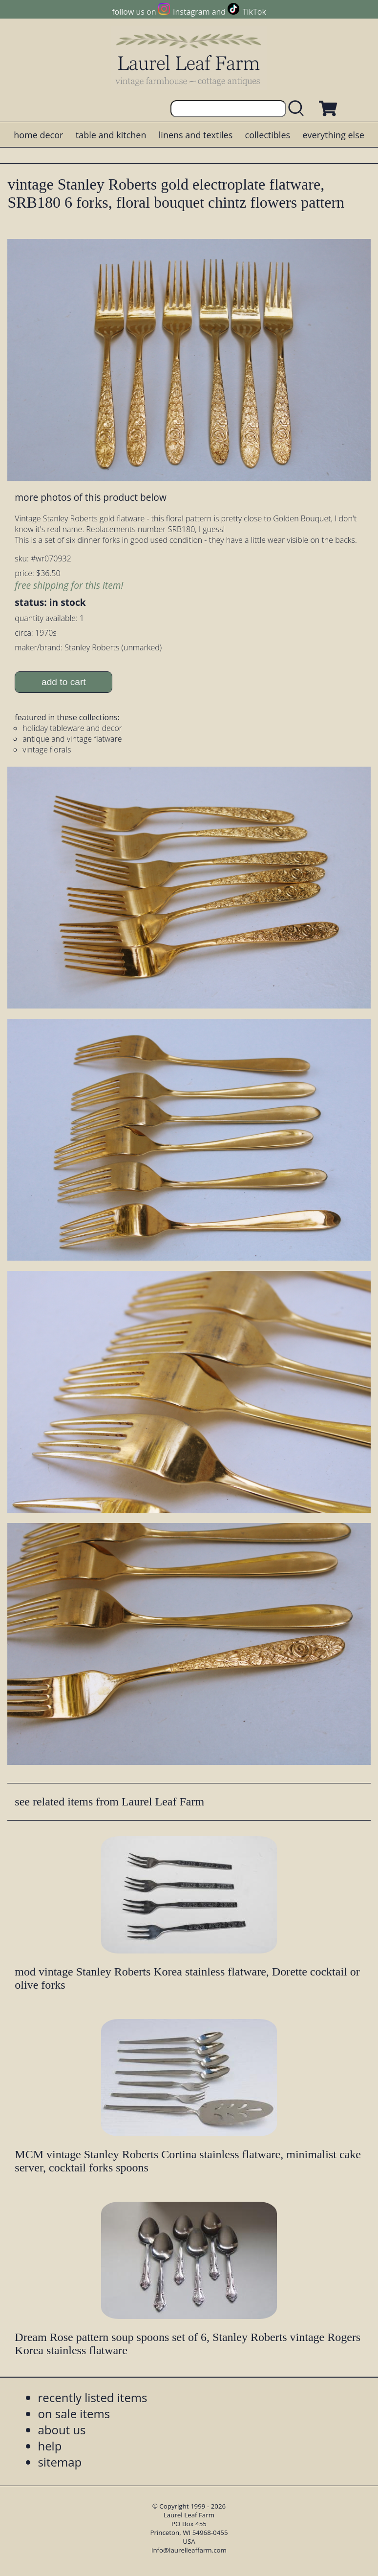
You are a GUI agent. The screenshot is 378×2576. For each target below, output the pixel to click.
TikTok (254, 11)
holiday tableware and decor (72, 728)
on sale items (74, 2413)
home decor (38, 135)
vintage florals (46, 749)
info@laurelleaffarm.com (189, 2550)
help (50, 2446)
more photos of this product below (90, 497)
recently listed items (92, 2397)
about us (61, 2430)
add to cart (64, 682)
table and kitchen (111, 135)
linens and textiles (195, 135)
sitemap (60, 2462)
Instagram (191, 11)
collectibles (267, 135)
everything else (333, 135)
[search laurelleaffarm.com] (298, 108)
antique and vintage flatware (72, 738)
